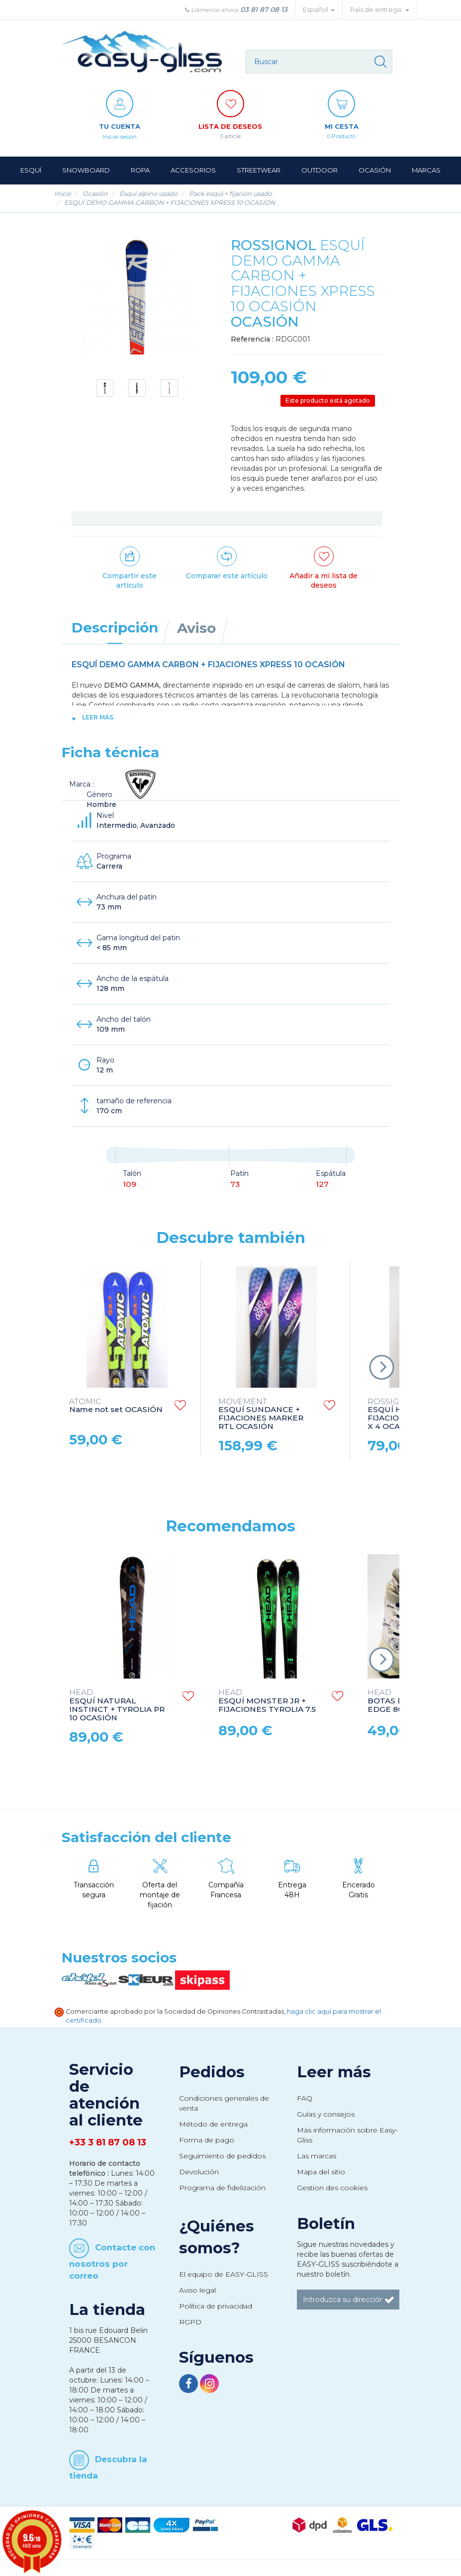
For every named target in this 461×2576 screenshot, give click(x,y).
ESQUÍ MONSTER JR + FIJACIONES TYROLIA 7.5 (267, 1701)
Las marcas (316, 2156)
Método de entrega (213, 2124)
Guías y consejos (326, 2114)
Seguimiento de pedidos (222, 2156)
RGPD (190, 2322)
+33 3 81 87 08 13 (107, 2142)
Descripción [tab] (115, 628)
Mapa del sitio (321, 2172)
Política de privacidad (215, 2306)
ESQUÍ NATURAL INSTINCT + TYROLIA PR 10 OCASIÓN (117, 1706)
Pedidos (212, 2072)
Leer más (97, 717)
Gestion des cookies (332, 2188)
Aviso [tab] (196, 628)
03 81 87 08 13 (263, 9)
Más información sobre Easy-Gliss (347, 2135)
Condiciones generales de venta (224, 2103)
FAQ (304, 2098)
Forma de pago (206, 2140)
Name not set (116, 1406)
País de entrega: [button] (379, 9)
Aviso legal (197, 2290)
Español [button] (319, 9)
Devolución (199, 2172)
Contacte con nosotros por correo (112, 2262)
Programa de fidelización (222, 2188)
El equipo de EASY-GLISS (223, 2274)
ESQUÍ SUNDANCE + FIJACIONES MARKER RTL (260, 1415)
